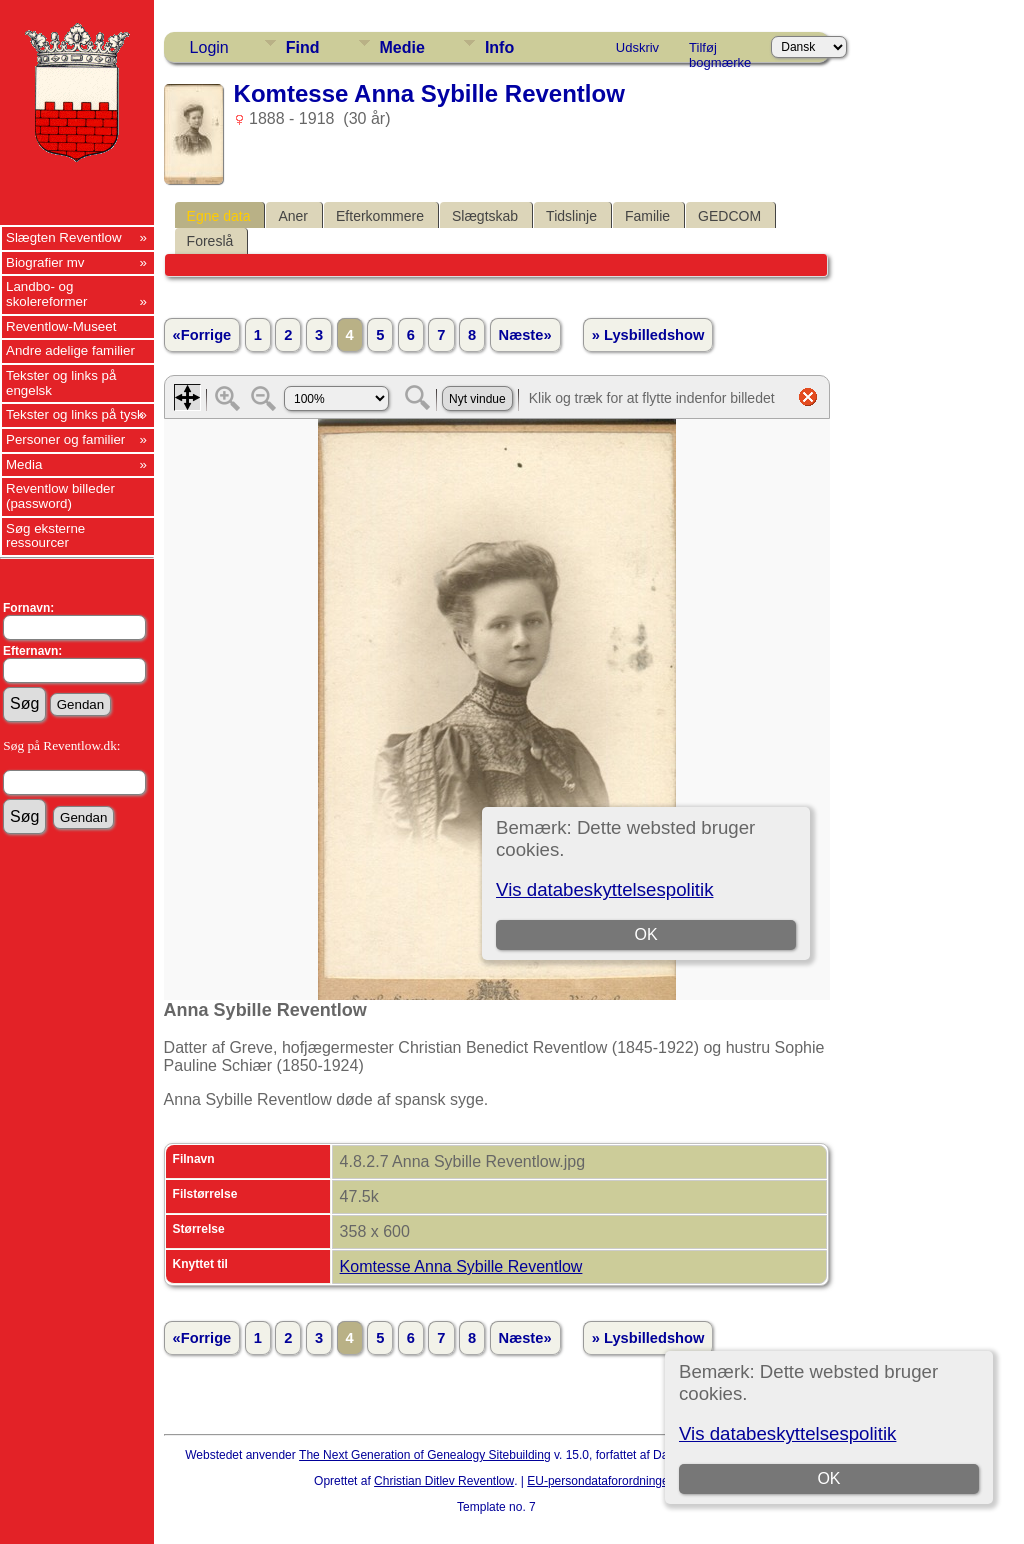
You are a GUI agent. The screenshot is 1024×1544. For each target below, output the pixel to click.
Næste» (525, 335)
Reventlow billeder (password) (60, 496)
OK (829, 1478)
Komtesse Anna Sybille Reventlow (461, 1266)
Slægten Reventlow (64, 237)
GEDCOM (729, 216)
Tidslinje (571, 216)
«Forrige (202, 335)
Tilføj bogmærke (720, 51)
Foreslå (210, 241)
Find (303, 47)
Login (209, 47)
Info (499, 47)
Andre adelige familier (70, 350)
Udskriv (637, 47)
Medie (402, 47)
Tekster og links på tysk (75, 414)
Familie (647, 216)
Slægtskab (485, 216)
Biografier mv (45, 262)
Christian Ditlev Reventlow (444, 1481)
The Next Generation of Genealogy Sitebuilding (425, 1455)
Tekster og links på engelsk (61, 383)
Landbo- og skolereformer (46, 294)
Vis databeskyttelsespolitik (787, 1433)
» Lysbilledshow (648, 335)
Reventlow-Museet (61, 326)
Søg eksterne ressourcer (45, 536)
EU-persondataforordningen (601, 1481)
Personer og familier (65, 439)
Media (24, 464)
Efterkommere (380, 216)
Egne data (219, 216)
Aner (293, 216)
